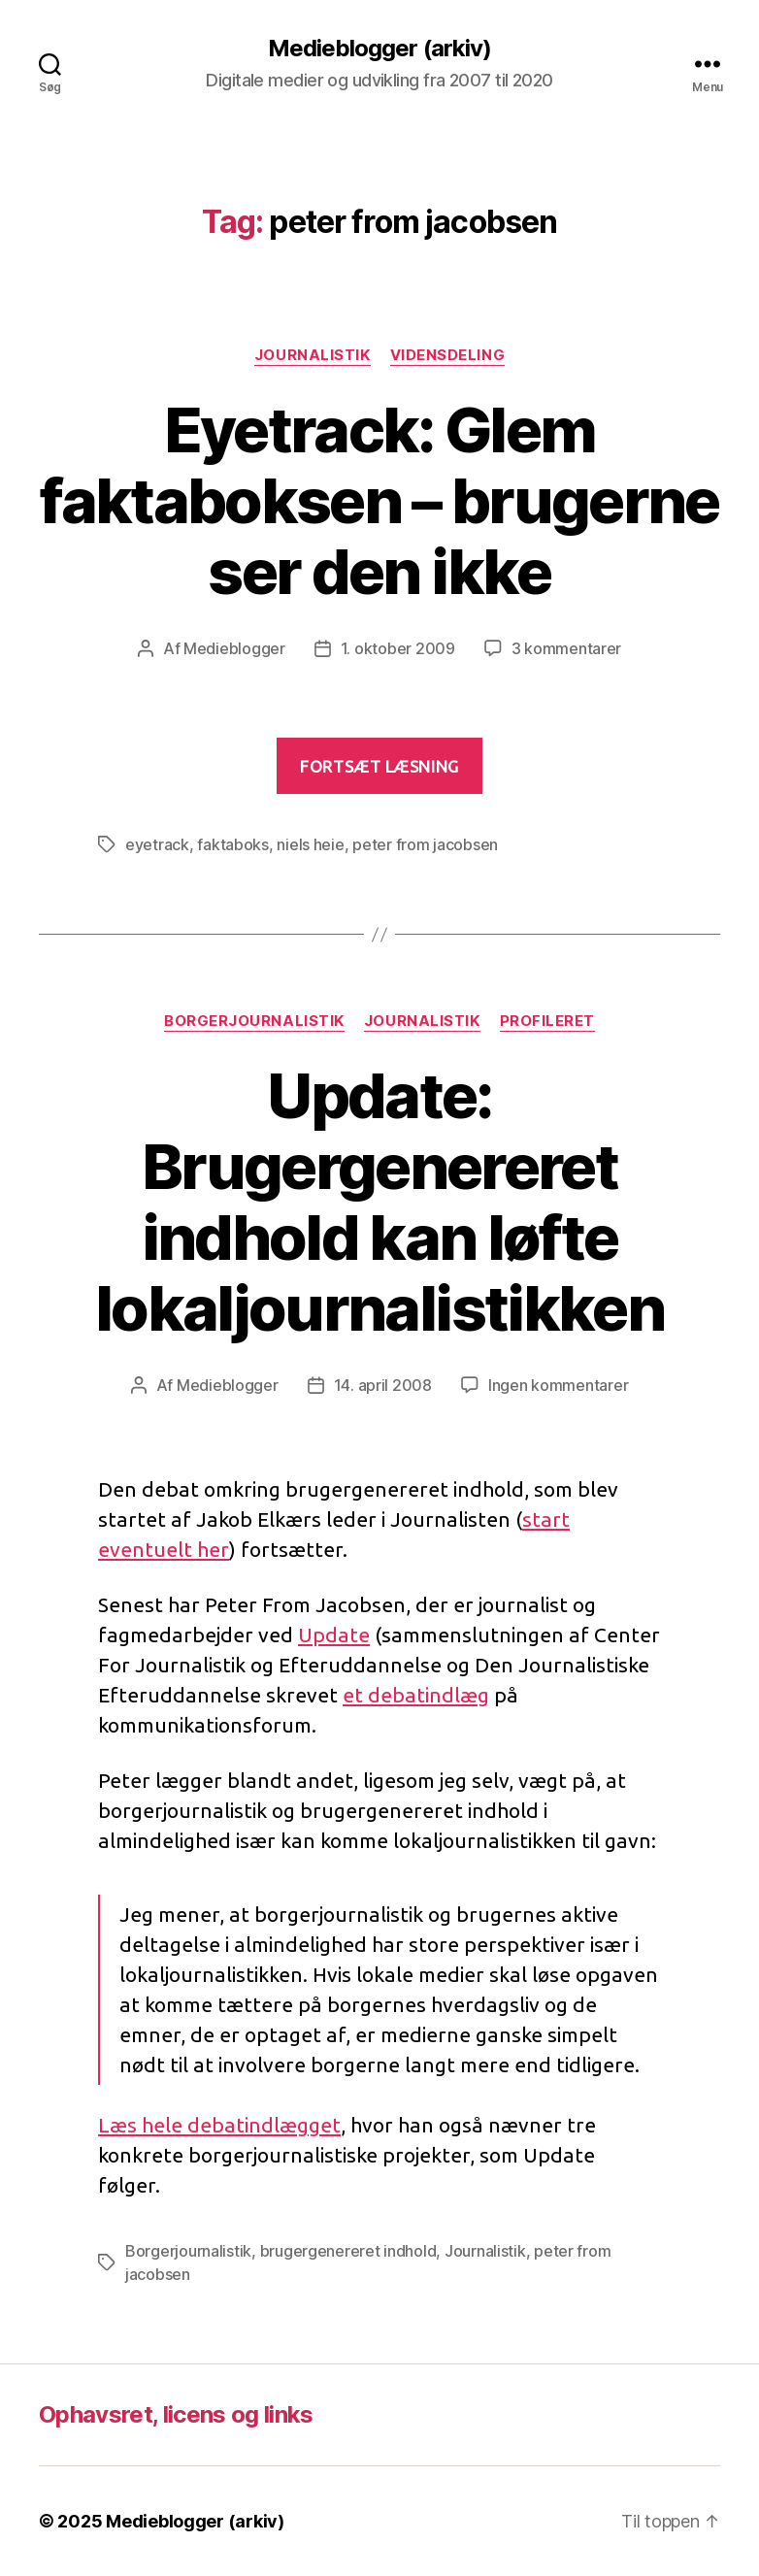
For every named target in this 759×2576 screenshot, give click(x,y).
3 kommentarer (567, 648)
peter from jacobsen (425, 844)
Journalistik (312, 355)
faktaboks (233, 844)
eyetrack (157, 844)
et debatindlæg (416, 1694)
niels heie (310, 844)
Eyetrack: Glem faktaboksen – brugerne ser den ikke (379, 500)
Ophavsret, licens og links (176, 2414)
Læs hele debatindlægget (219, 2124)
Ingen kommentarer (558, 1385)
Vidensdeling (448, 355)
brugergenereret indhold (348, 2251)
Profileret (548, 1021)
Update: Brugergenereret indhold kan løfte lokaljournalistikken (379, 1201)
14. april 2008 (383, 1385)
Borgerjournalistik (254, 1021)
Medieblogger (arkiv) (379, 48)
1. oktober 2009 (398, 648)
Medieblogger (234, 648)
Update (334, 1634)
